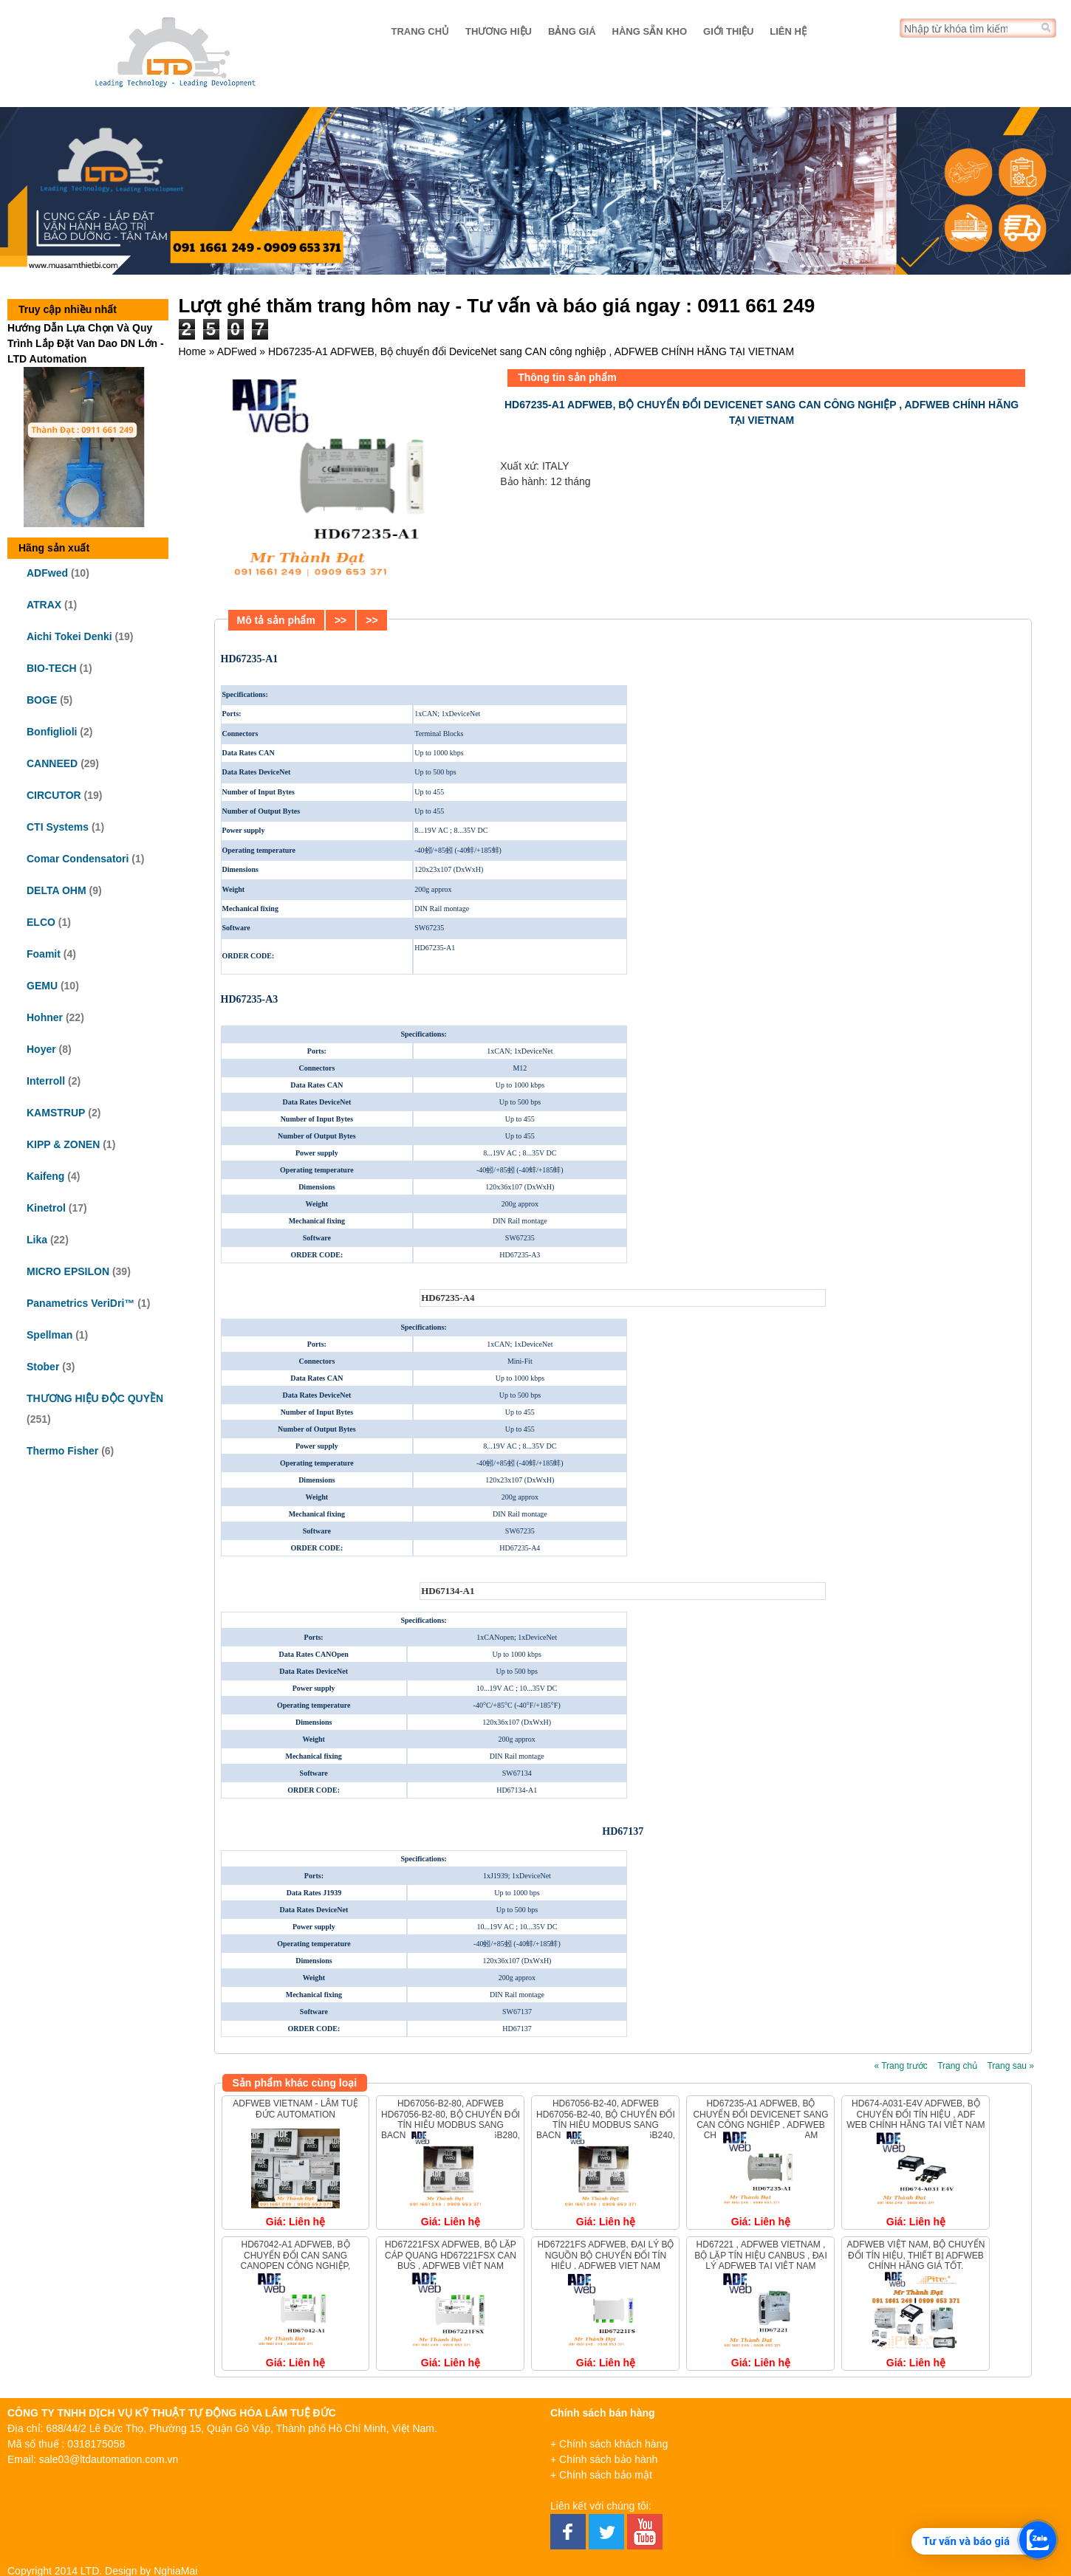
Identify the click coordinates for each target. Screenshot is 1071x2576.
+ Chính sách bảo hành (603, 2459)
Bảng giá (572, 31)
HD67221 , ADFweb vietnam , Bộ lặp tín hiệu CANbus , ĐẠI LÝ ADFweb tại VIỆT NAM (760, 2255)
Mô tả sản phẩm (276, 620)
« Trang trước (900, 2066)
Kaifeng (45, 1176)
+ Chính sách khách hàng (609, 2444)
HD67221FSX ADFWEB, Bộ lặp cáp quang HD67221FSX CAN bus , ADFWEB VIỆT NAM (450, 2255)
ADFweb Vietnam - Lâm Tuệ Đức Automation (295, 2108)
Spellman (49, 1335)
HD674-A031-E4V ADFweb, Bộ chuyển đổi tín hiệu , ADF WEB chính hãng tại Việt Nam (915, 2114)
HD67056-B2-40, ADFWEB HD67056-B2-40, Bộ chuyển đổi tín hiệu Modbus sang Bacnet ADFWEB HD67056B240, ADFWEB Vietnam (605, 2124)
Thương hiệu (498, 31)
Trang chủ (420, 31)
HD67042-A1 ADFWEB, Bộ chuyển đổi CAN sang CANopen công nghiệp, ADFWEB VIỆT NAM (296, 2260)
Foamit (44, 954)
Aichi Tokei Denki (69, 636)
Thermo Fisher (62, 1451)
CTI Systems (58, 827)
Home (192, 351)
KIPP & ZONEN (63, 1144)
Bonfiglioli (52, 732)
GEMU (42, 986)
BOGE (42, 700)
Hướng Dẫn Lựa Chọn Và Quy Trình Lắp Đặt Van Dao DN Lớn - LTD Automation (85, 343)
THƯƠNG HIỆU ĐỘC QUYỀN (95, 1398)
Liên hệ (788, 31)
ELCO (41, 922)
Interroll (46, 1081)
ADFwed (47, 573)
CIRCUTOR (54, 795)
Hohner (45, 1017)
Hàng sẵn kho (649, 31)
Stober (43, 1367)
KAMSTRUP (56, 1113)
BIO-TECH (52, 668)
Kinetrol (46, 1208)
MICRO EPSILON (68, 1271)
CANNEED (52, 763)
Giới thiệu (728, 31)
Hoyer (41, 1049)
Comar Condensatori (78, 859)
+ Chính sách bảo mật (601, 2475)
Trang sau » (1010, 2066)
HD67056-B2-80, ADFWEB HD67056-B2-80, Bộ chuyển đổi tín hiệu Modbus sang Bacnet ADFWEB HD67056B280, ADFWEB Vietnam (450, 2124)
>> (340, 620)
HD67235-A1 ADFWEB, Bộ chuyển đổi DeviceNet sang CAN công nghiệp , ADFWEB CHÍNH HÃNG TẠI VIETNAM (760, 2119)
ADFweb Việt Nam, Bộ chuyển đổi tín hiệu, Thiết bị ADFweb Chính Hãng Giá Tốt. (916, 2255)
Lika (37, 1240)
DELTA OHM (56, 890)
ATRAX (44, 605)
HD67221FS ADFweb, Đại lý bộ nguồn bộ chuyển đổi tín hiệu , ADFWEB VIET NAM (605, 2255)
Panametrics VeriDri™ (80, 1303)
